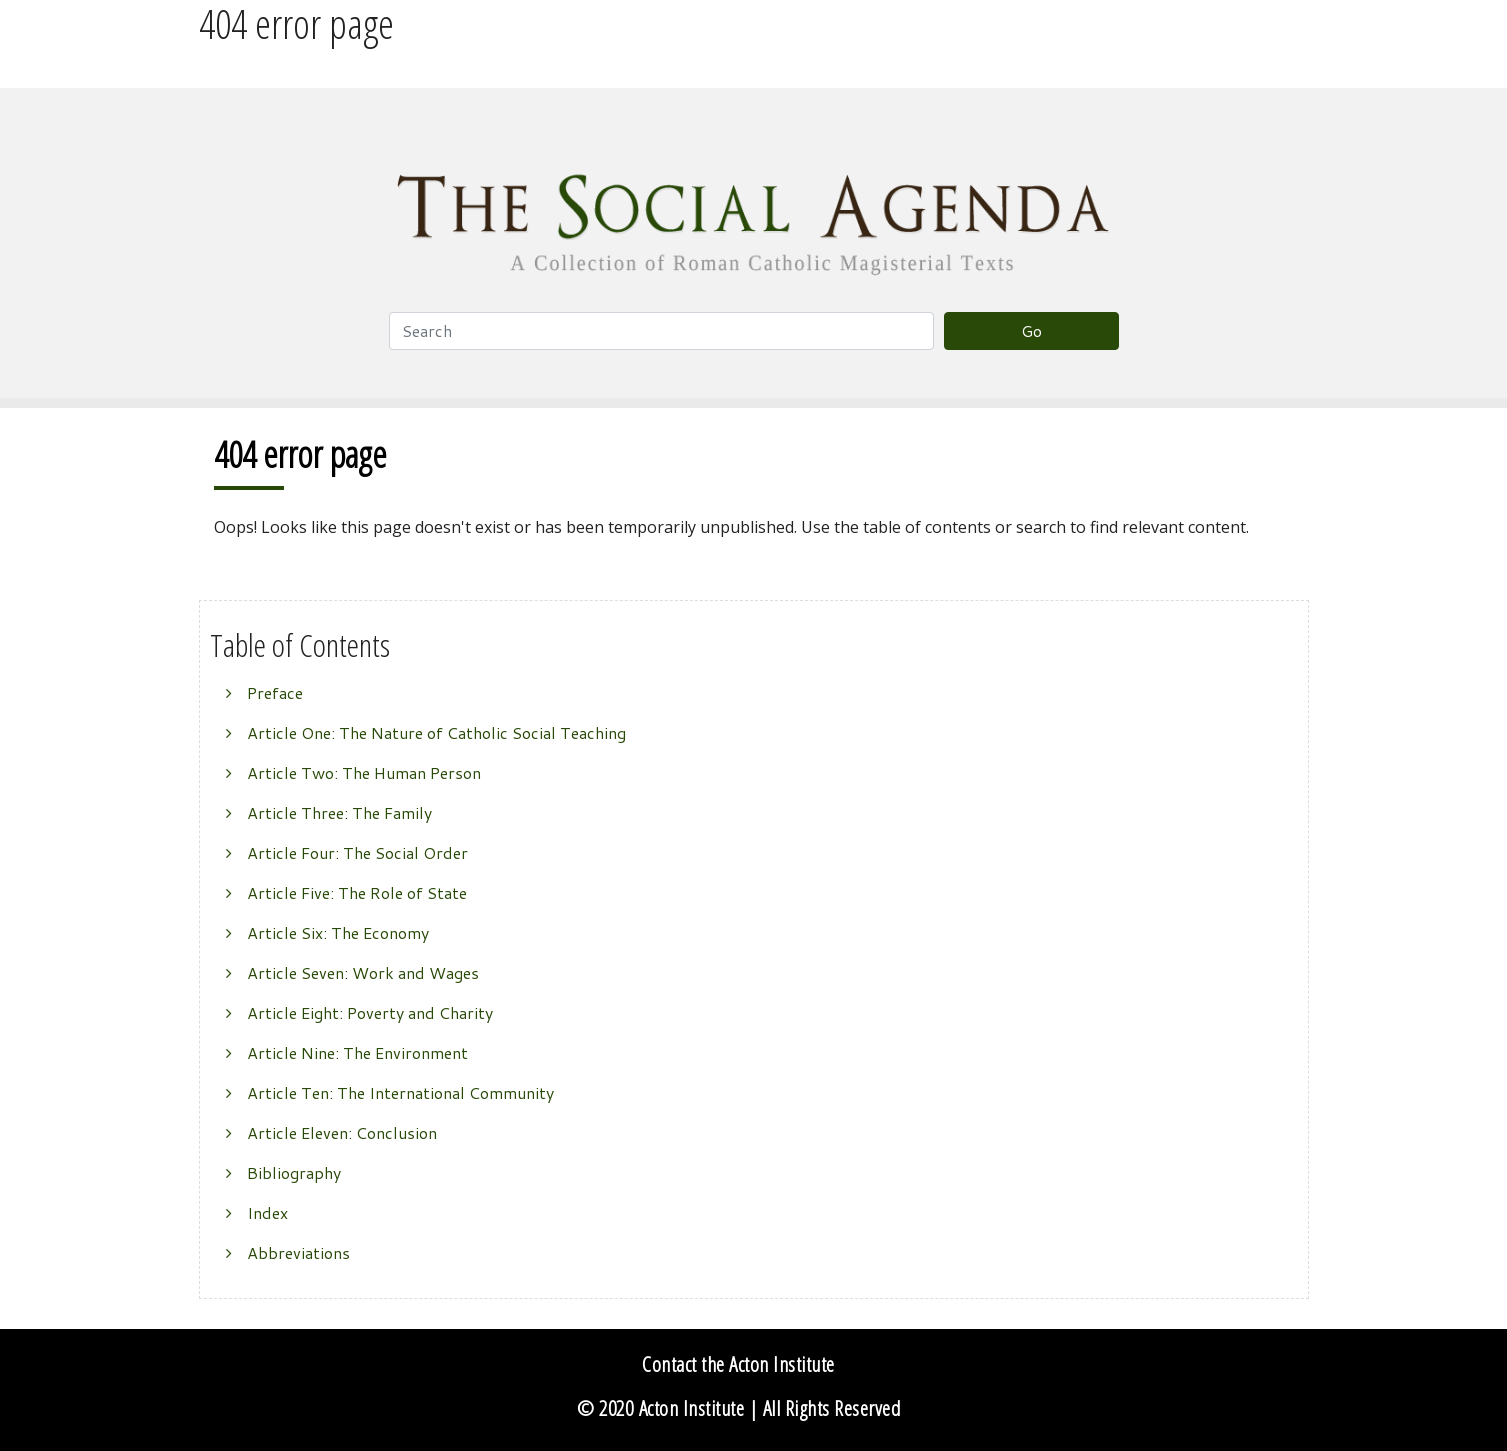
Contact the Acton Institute (738, 1364)
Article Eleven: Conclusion (342, 1132)
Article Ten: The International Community (400, 1092)
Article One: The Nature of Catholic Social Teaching (436, 732)
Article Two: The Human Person (364, 772)
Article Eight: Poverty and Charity (370, 1012)
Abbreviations (298, 1252)
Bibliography (294, 1172)
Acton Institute (692, 1408)
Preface (275, 692)
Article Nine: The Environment (357, 1052)
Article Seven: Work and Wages (363, 972)
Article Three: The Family (339, 812)
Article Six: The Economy (338, 932)
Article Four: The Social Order (357, 852)
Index (267, 1212)
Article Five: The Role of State (357, 892)
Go (1031, 330)
